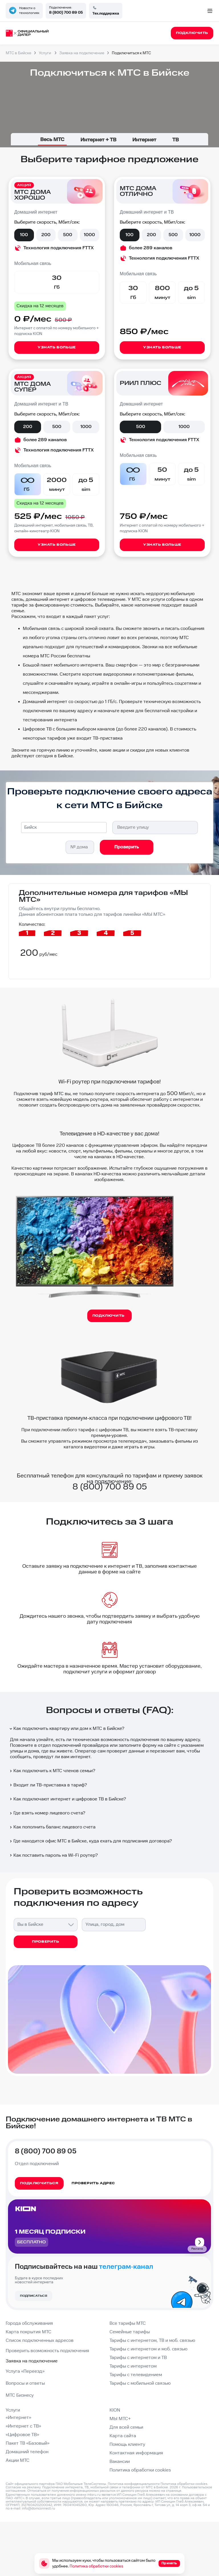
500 (67, 235)
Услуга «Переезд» (25, 2371)
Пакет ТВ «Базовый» (27, 2443)
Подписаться (33, 2296)
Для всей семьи (126, 2427)
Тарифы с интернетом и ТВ (138, 2357)
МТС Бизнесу (20, 2395)
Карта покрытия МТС (28, 2332)
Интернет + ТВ (98, 140)
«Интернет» (18, 2417)
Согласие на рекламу (23, 2487)
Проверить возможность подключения (47, 2351)
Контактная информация (136, 2453)
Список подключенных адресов (40, 2340)
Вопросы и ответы (25, 2383)
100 (24, 235)
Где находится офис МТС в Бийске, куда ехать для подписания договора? (90, 1841)
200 (45, 235)
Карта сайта (123, 2436)
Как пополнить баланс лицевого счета (52, 1827)
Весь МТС (52, 139)
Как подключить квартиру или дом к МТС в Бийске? (67, 1728)
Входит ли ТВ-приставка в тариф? (48, 1785)
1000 (89, 235)
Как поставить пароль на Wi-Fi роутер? (53, 1855)
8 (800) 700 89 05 (66, 12)
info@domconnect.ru (38, 2508)
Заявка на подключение (32, 2361)
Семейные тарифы (130, 2332)
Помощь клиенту (127, 2444)
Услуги (13, 2410)
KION (115, 2410)
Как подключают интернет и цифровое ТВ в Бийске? (67, 1799)
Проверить (126, 847)
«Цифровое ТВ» (22, 2435)
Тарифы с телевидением (136, 2375)
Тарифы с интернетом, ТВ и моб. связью (152, 2340)
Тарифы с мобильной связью (140, 2383)
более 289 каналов (150, 248)
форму (149, 1745)
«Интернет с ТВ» (23, 2426)
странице (173, 2491)
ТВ (175, 140)
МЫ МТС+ (120, 2419)
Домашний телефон (27, 2452)
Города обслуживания (29, 2323)
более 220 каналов (63, 1145)
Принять (169, 2563)
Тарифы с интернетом (133, 2366)
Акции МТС (17, 2460)
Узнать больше (57, 347)
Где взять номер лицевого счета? (47, 1813)
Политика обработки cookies (140, 2470)
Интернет (144, 140)
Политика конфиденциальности (134, 2484)
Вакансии (120, 2461)
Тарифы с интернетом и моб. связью (148, 2349)
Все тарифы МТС (128, 2323)
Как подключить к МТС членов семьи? (52, 1771)
